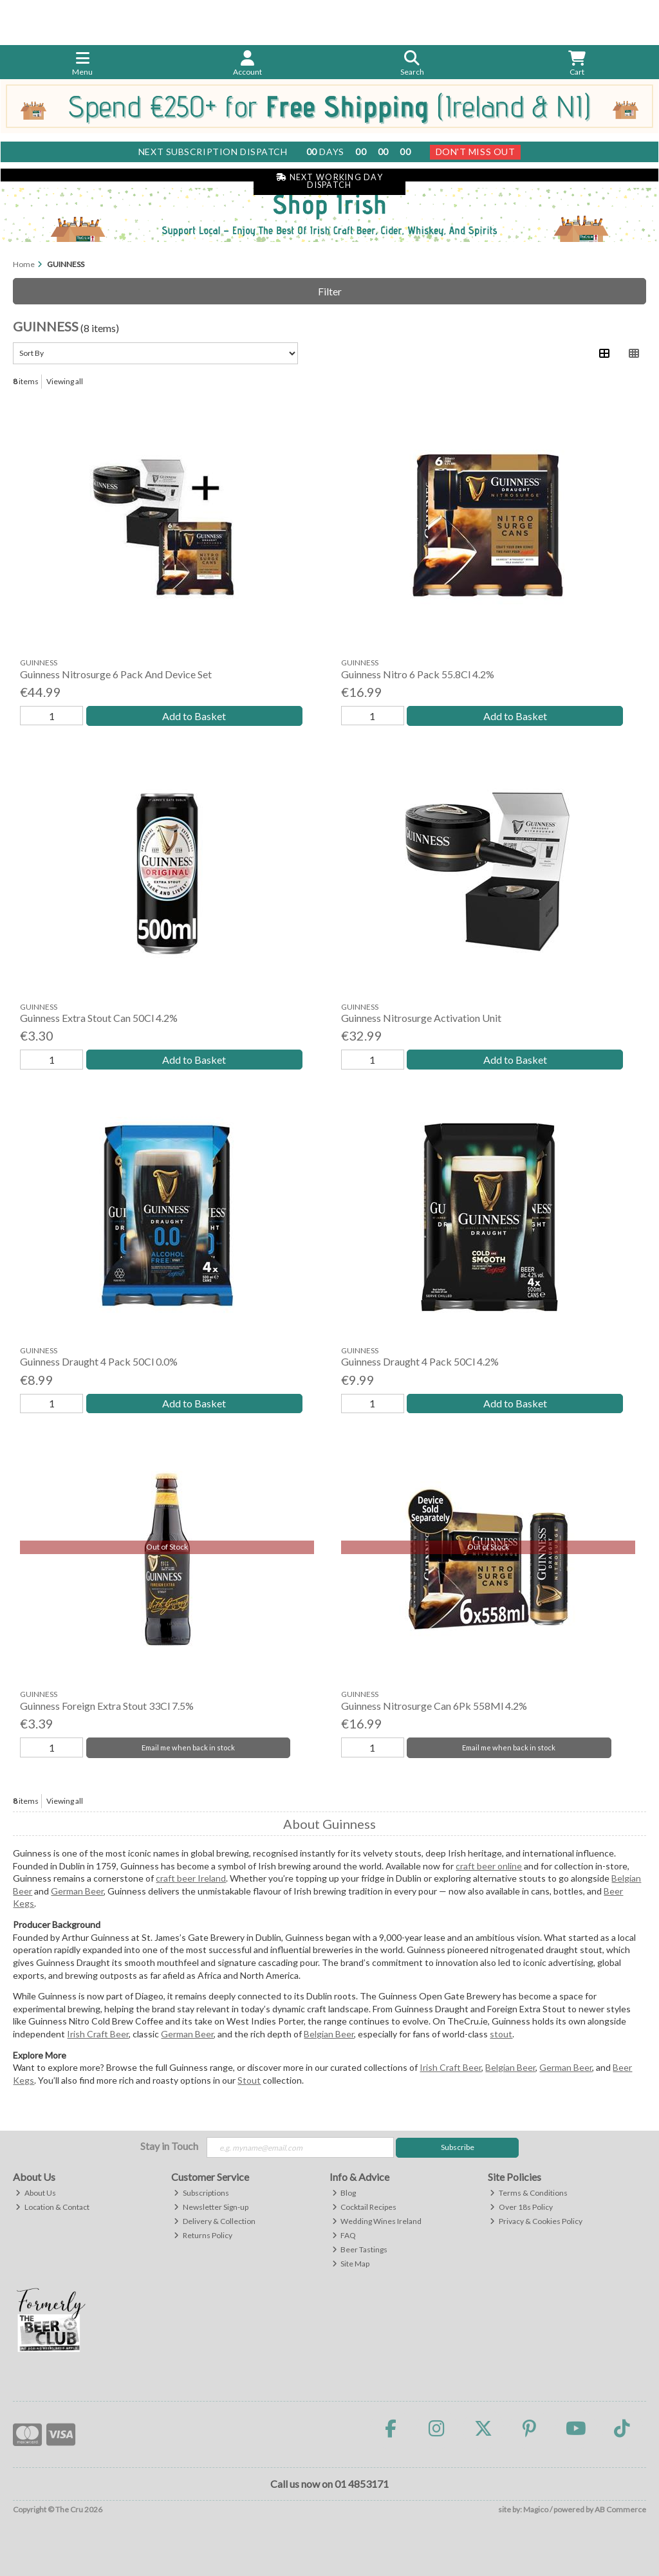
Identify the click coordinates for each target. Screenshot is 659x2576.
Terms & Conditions (529, 2193)
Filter (330, 291)
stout (501, 2033)
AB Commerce (620, 2509)
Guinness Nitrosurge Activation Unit (421, 1018)
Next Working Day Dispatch (329, 181)
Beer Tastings (360, 2249)
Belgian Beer (329, 2033)
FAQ (344, 2235)
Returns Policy (203, 2235)
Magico (535, 2509)
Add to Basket (194, 716)
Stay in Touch (169, 2146)
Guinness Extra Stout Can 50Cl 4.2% (99, 1018)
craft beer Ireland (191, 1878)
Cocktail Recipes (364, 2207)
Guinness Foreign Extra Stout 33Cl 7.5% (107, 1706)
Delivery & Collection (214, 2221)
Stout (249, 2080)
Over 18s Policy (521, 2207)
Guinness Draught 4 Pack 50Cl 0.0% (99, 1361)
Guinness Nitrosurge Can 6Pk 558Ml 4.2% (434, 1706)
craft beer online (489, 1865)
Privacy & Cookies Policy (536, 2221)
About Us (35, 2193)
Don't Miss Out (475, 151)
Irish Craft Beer (98, 2033)
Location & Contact (52, 2207)
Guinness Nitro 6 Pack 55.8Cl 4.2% (417, 674)
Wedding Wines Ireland (377, 2221)
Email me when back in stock (188, 1747)
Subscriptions (201, 2193)
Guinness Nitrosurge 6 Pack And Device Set (116, 674)
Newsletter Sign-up (211, 2207)
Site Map (351, 2263)
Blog (344, 2193)
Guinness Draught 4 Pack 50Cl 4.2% (420, 1361)
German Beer (77, 1891)
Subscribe (457, 2147)
